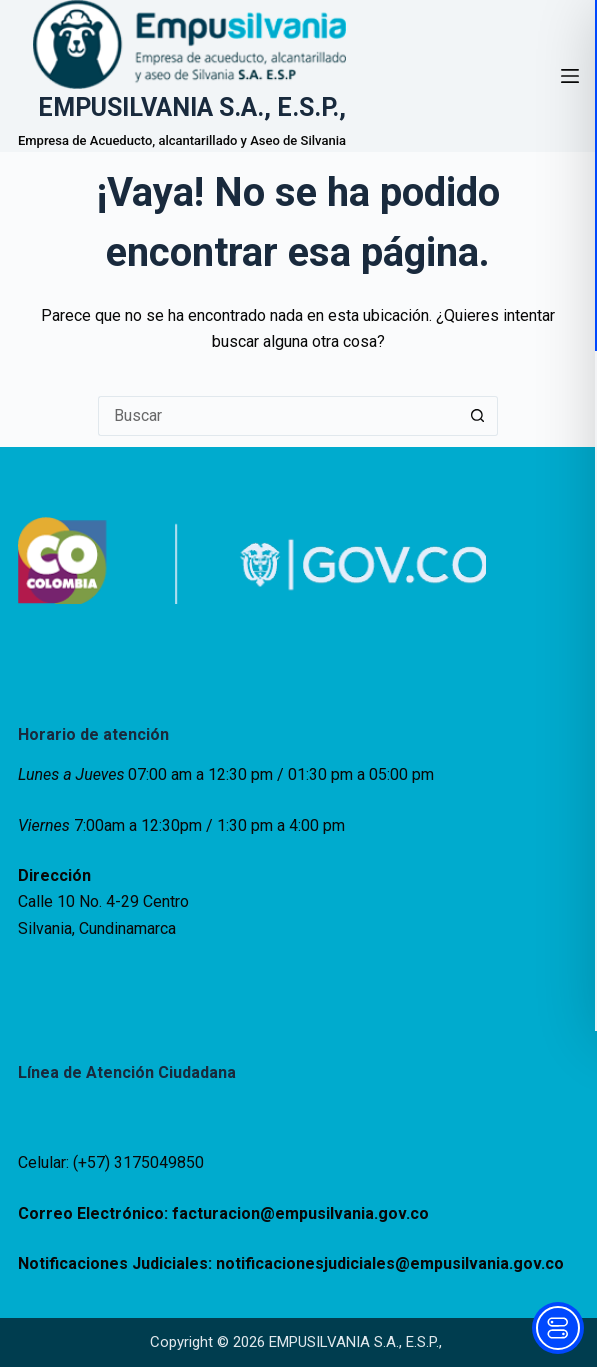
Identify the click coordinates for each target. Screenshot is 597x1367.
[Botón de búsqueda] (478, 416)
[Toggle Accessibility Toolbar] (558, 1328)
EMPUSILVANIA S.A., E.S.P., (192, 107)
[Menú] (570, 76)
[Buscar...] (278, 416)
